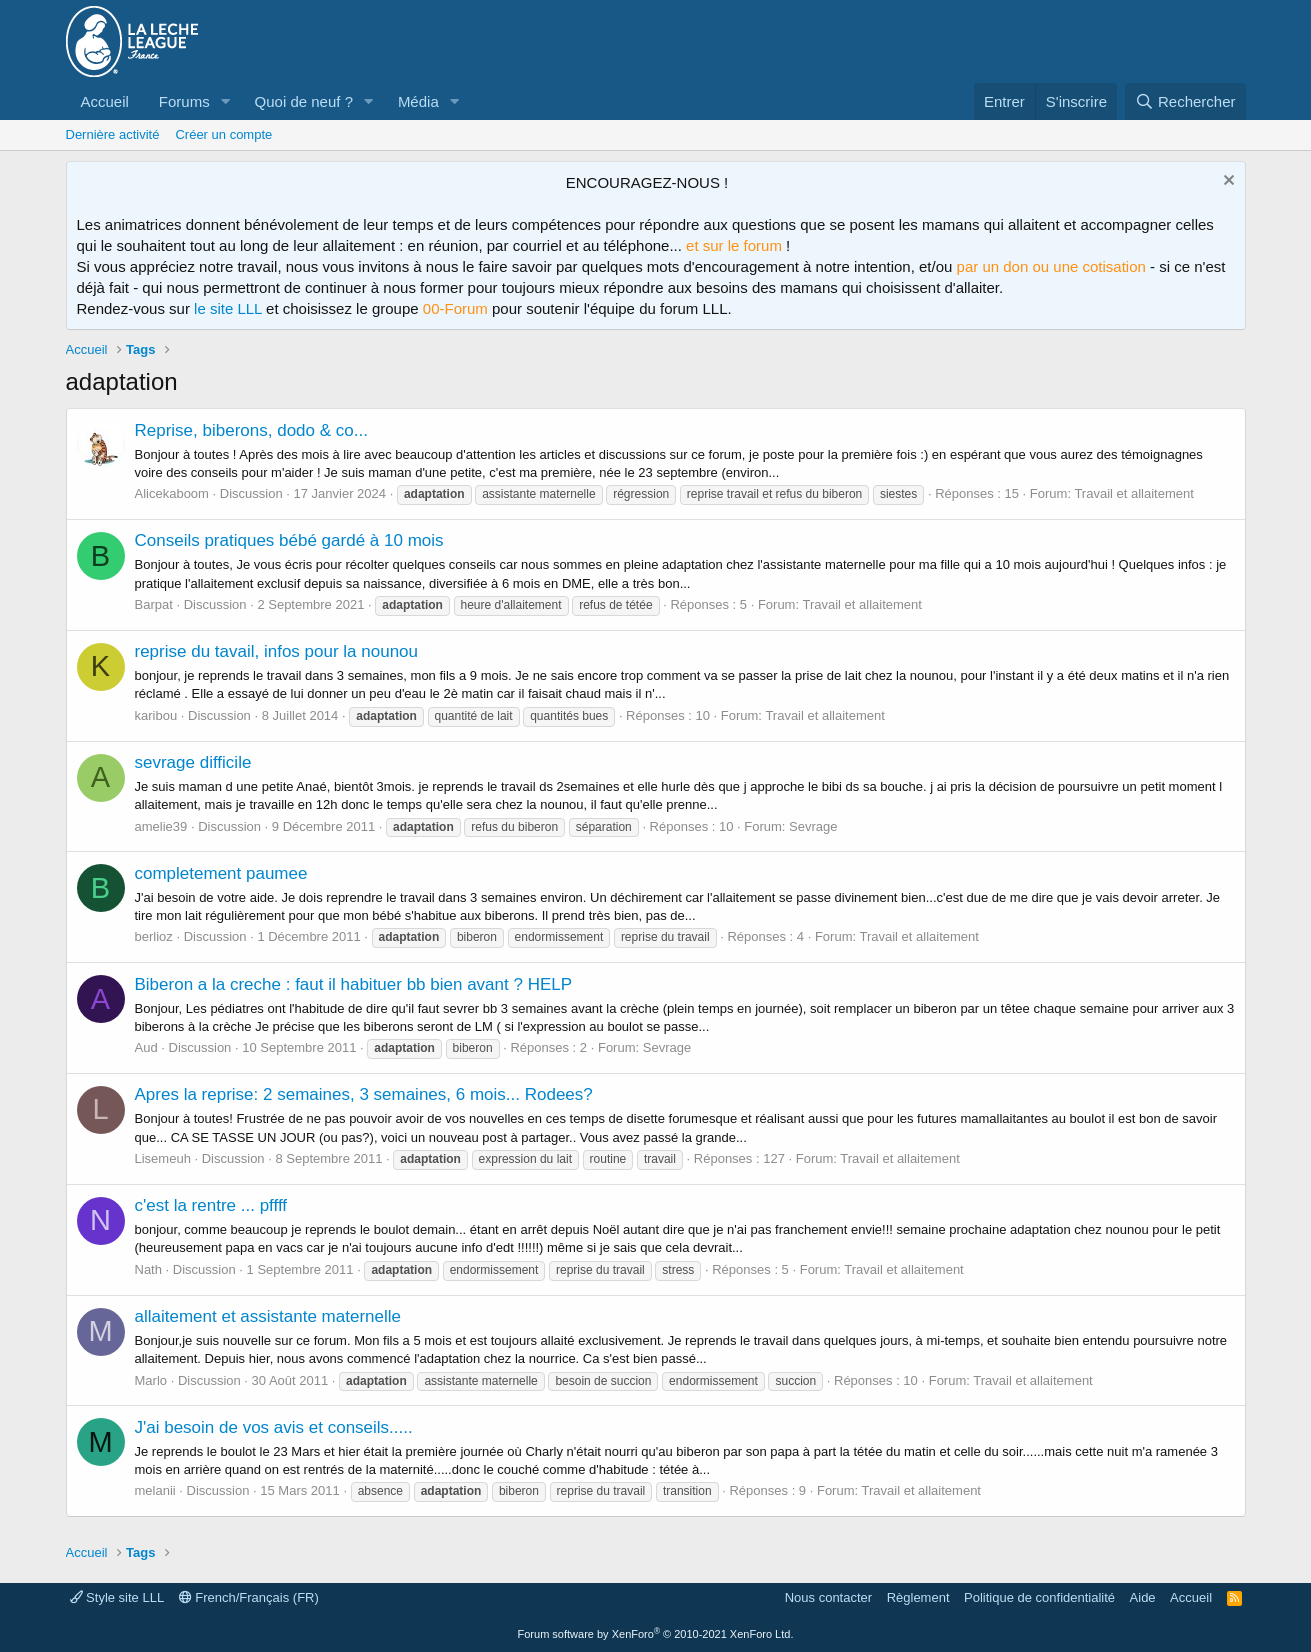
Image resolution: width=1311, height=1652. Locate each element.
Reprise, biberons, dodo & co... (251, 430)
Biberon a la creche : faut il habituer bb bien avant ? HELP (354, 984)
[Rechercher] (1185, 101)
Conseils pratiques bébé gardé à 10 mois (289, 540)
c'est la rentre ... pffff (211, 1205)
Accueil (105, 101)
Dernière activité (113, 134)
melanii (155, 1490)
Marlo (151, 1380)
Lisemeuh (163, 1158)
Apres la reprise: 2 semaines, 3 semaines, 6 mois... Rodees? (364, 1094)
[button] (226, 101)
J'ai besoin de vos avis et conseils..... (274, 1427)
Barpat (154, 604)
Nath (148, 1269)
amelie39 (161, 826)
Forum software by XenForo (656, 1634)
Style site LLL (117, 1597)
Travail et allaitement (1133, 493)
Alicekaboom (172, 493)
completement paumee (221, 873)
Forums (184, 101)
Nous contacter (828, 1597)
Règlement (918, 1597)
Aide (1143, 1597)
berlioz (154, 936)
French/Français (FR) (249, 1597)
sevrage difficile (193, 762)
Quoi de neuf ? (304, 101)
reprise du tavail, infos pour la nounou (277, 651)
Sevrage (813, 826)
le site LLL (228, 308)
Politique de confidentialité (1039, 1597)
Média (418, 101)
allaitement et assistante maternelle (268, 1316)
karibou (156, 715)
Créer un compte (223, 134)
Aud (146, 1047)
